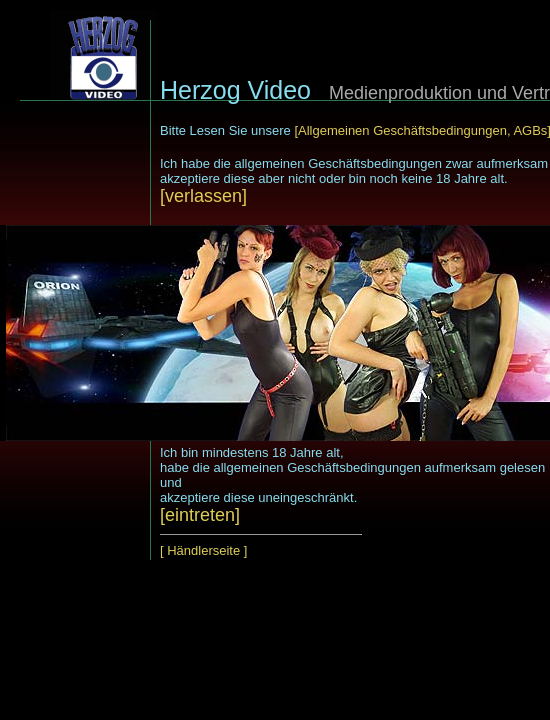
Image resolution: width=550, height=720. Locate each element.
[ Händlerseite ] (203, 550)
